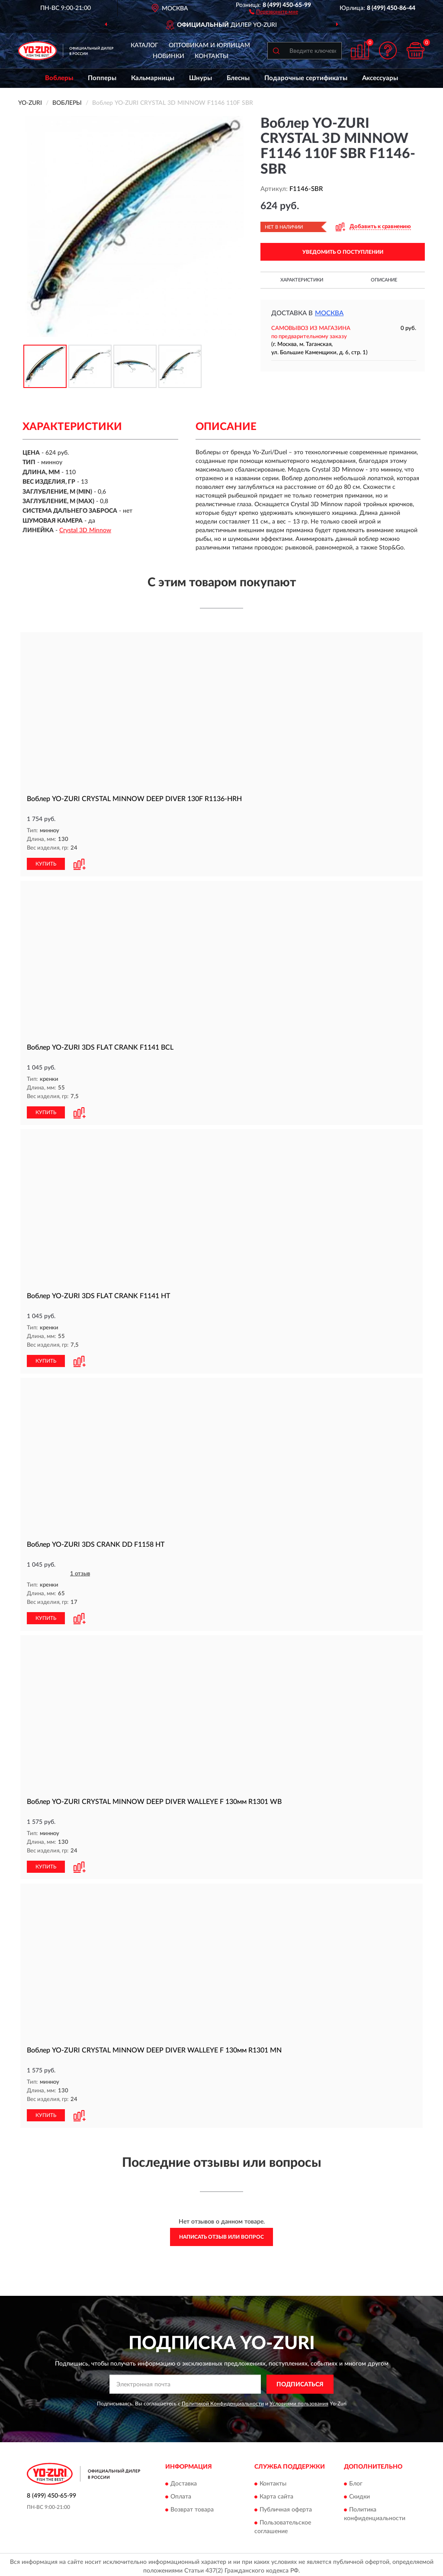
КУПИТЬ (45, 863)
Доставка (183, 2480)
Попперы (102, 78)
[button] (273, 11)
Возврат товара (192, 2506)
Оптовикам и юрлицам (209, 45)
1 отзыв (80, 1572)
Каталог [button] (144, 45)
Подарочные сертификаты (305, 78)
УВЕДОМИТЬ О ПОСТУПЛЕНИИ (342, 252)
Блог (356, 2480)
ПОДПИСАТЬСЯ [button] (300, 2381)
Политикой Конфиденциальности (223, 2400)
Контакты (211, 56)
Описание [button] (384, 280)
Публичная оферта (286, 2506)
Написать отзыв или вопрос (221, 2234)
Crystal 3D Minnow (85, 530)
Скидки (359, 2493)
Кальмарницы (152, 78)
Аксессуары (380, 78)
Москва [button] (329, 313)
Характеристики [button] (301, 280)
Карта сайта (276, 2493)
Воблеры (59, 78)
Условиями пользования (299, 2400)
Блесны (238, 78)
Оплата (180, 2493)
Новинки (168, 56)
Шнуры (200, 78)
